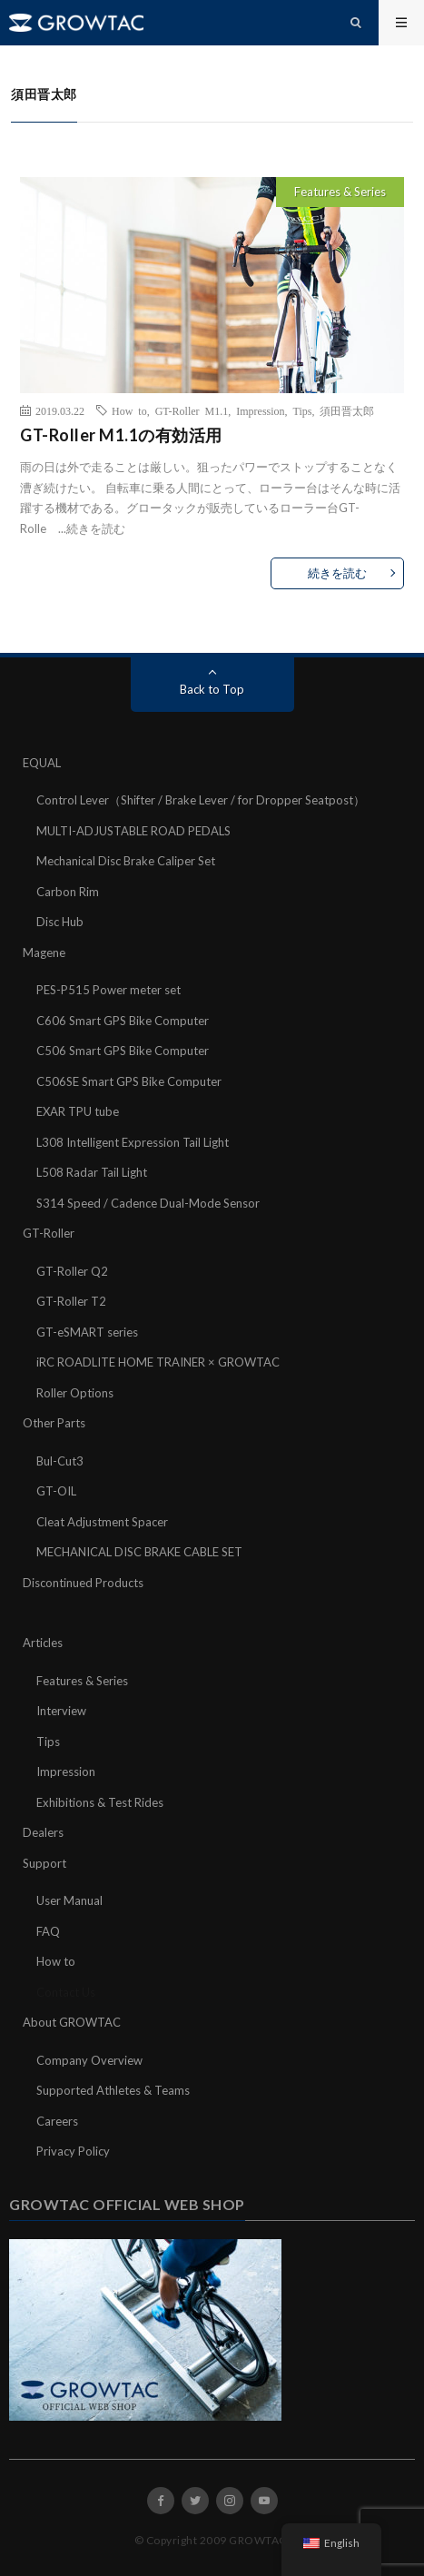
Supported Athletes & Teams (113, 2090)
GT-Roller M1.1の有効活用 (121, 435)
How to (129, 410)
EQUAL (42, 762)
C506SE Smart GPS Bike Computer (129, 1081)
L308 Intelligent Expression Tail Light (132, 1142)
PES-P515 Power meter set (108, 989)
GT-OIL (56, 1491)
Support (44, 1863)
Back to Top (212, 689)
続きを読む (95, 528)
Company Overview (89, 2060)
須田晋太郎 (347, 410)
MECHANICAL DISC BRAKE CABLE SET (139, 1552)
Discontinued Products (83, 1582)
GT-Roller (48, 1233)
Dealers (43, 1832)
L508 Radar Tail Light (91, 1172)
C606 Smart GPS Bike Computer (122, 1020)
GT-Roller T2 (71, 1301)
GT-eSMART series (87, 1332)
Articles (43, 1642)
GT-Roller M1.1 (192, 410)
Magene (44, 952)
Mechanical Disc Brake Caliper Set (125, 861)
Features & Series (340, 191)
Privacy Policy (73, 2151)
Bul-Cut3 (60, 1461)
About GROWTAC (72, 2022)
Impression (260, 410)
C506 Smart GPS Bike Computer (122, 1050)
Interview (61, 1710)
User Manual (69, 1900)
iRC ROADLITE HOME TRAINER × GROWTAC (158, 1362)
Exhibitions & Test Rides (99, 1802)
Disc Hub (60, 921)
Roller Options (74, 1393)
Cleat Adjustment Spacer (102, 1522)
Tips (302, 410)
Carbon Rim (67, 891)
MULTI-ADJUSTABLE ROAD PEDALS (133, 831)
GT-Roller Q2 (72, 1271)
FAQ (48, 1931)
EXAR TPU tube (77, 1111)
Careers (57, 2121)
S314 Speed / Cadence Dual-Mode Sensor (148, 1203)
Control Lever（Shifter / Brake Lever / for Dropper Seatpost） (200, 800)
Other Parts (54, 1423)
